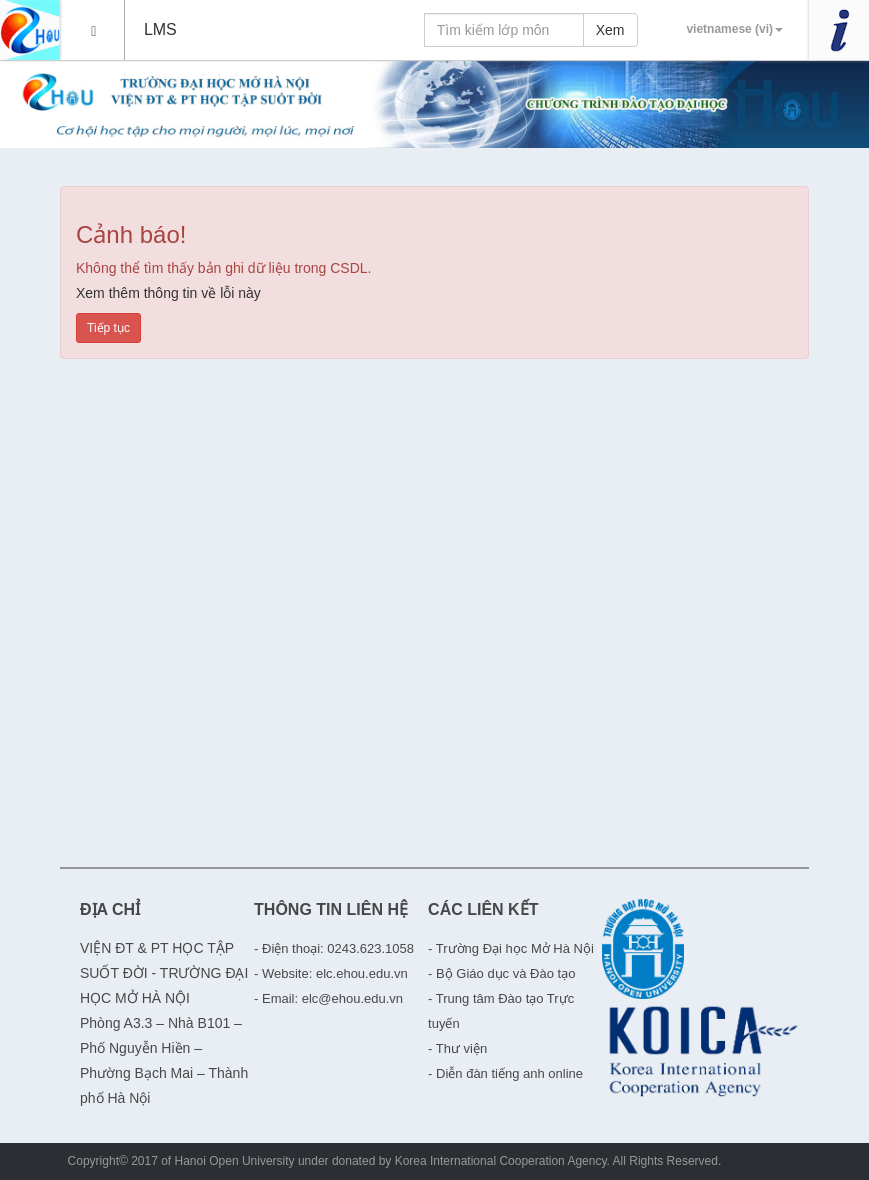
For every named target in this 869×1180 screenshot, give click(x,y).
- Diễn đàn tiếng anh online (505, 1073)
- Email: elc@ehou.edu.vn (328, 998)
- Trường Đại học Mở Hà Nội (511, 948)
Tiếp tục (108, 328)
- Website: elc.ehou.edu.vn (331, 973)
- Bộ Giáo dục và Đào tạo (501, 973)
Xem (610, 30)
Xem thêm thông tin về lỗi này (168, 293)
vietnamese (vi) (734, 29)
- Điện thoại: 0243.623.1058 (334, 948)
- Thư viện (457, 1048)
